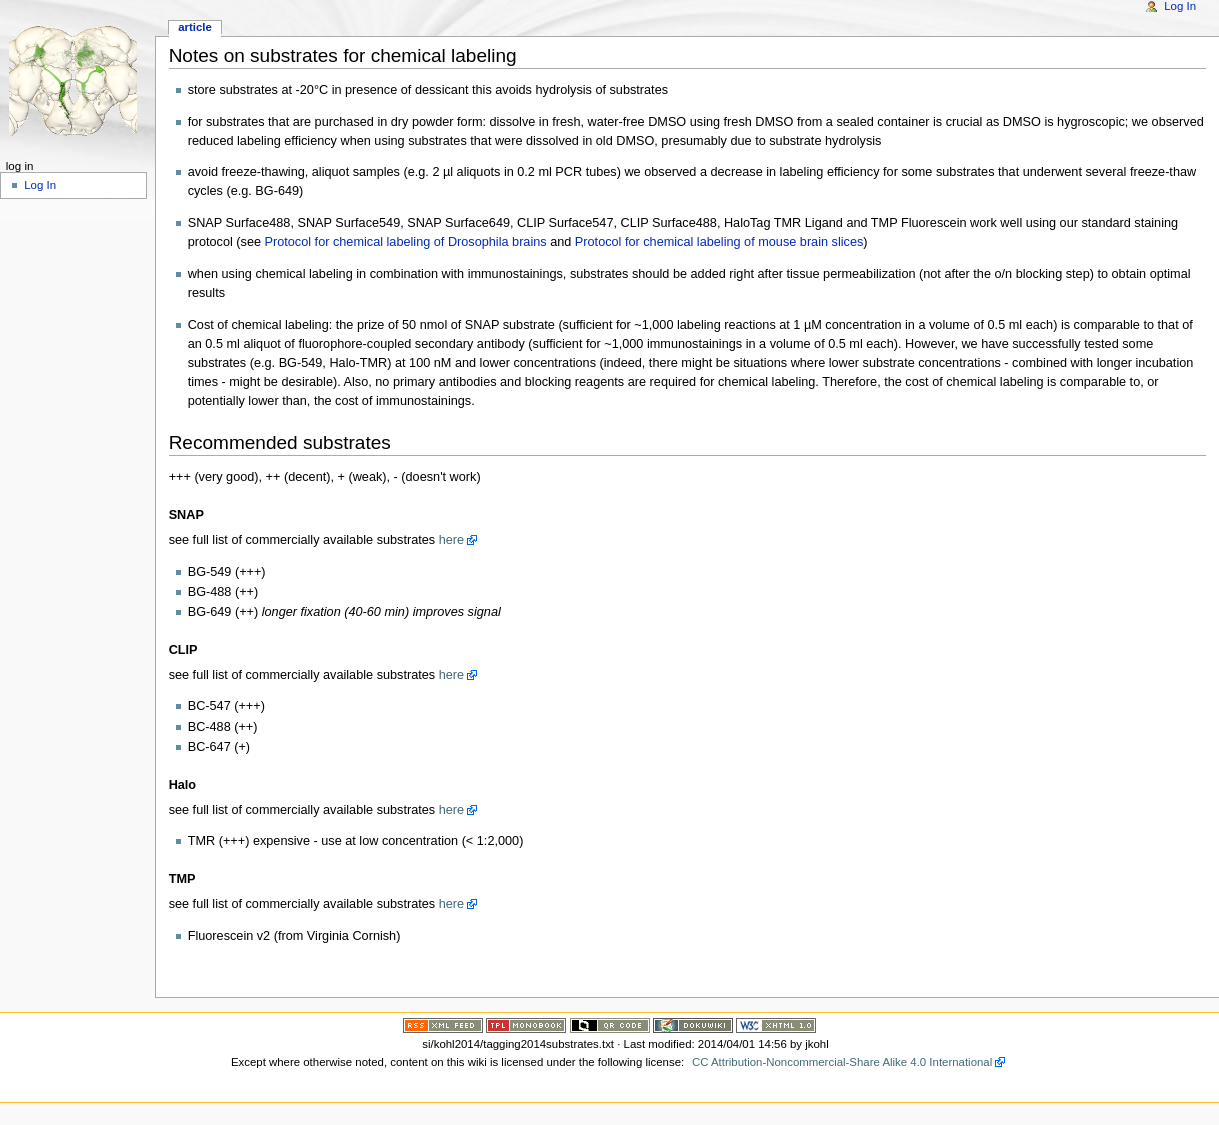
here (451, 540)
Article (195, 27)
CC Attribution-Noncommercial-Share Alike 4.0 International (842, 1062)
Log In (1180, 6)
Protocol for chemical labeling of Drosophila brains (406, 242)
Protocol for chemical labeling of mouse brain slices (719, 242)
